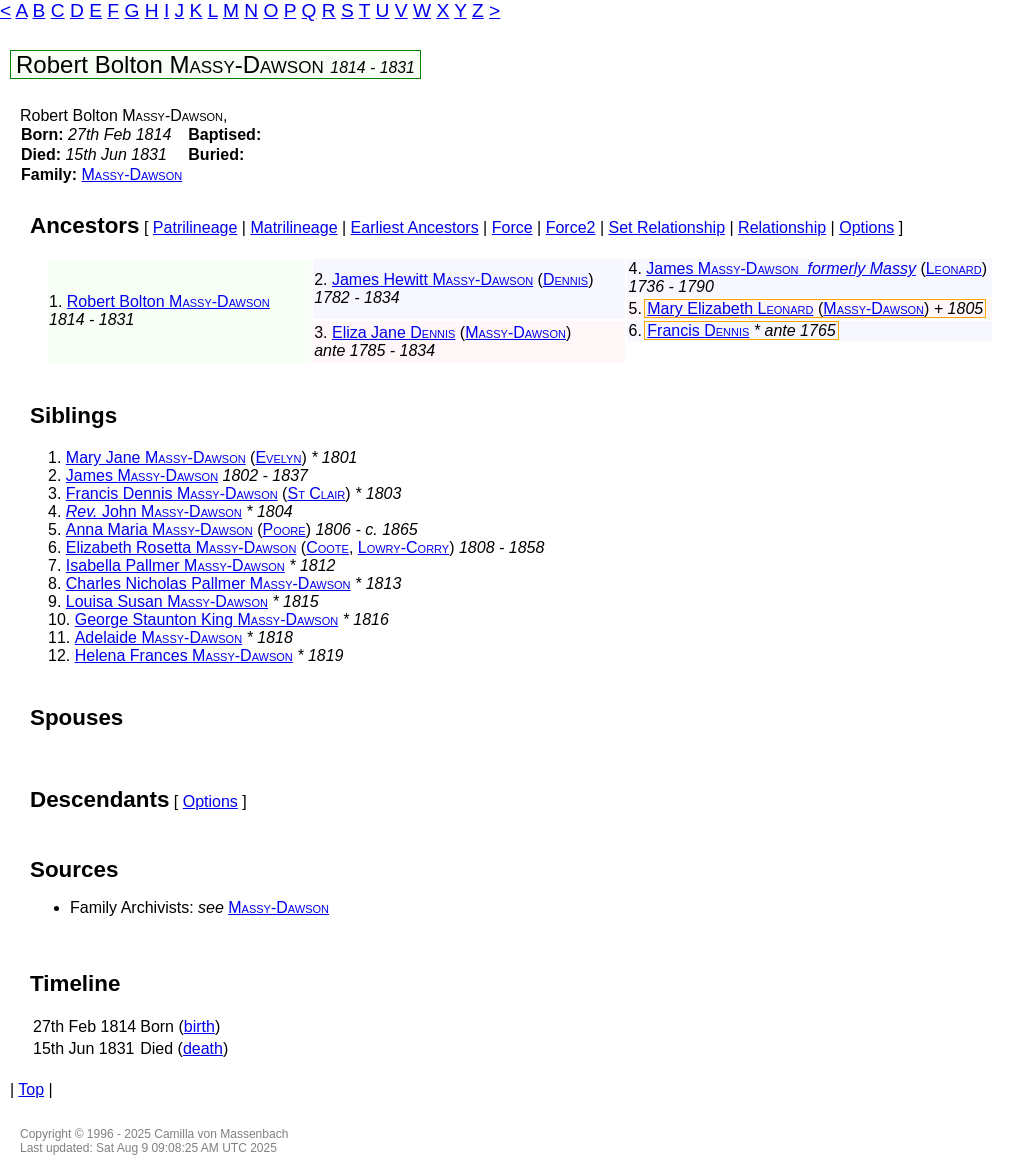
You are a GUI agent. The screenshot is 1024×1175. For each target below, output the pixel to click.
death (203, 1048)
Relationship (782, 227)
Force (512, 227)
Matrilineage (293, 227)
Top (31, 1089)
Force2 (571, 227)
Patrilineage (195, 227)
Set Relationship (667, 227)
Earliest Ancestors (415, 227)
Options (866, 227)
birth (199, 1026)
